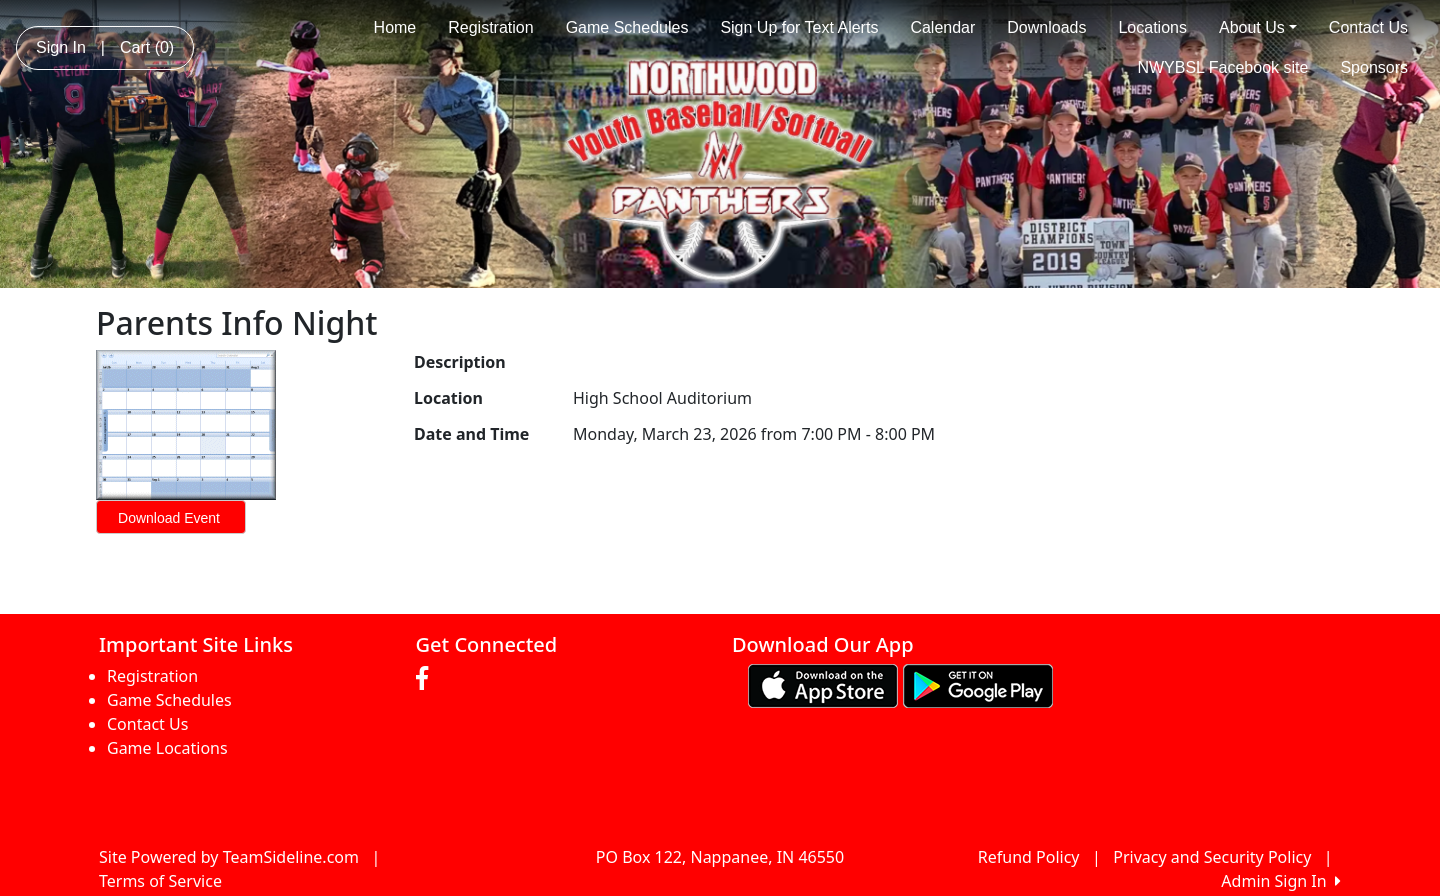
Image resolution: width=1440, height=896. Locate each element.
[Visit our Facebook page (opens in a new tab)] (427, 679)
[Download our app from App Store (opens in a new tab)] (823, 684)
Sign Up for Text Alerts (799, 27)
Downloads (1046, 27)
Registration (490, 27)
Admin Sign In (1281, 881)
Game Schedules (627, 27)
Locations (1152, 27)
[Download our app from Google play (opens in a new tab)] (978, 684)
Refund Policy (1029, 857)
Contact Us (1368, 27)
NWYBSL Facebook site (1222, 67)
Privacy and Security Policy (1212, 857)
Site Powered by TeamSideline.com (229, 857)
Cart (147, 47)
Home (395, 27)
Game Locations (167, 748)
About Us (1258, 27)
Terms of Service (160, 881)
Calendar (942, 27)
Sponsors (1374, 67)
